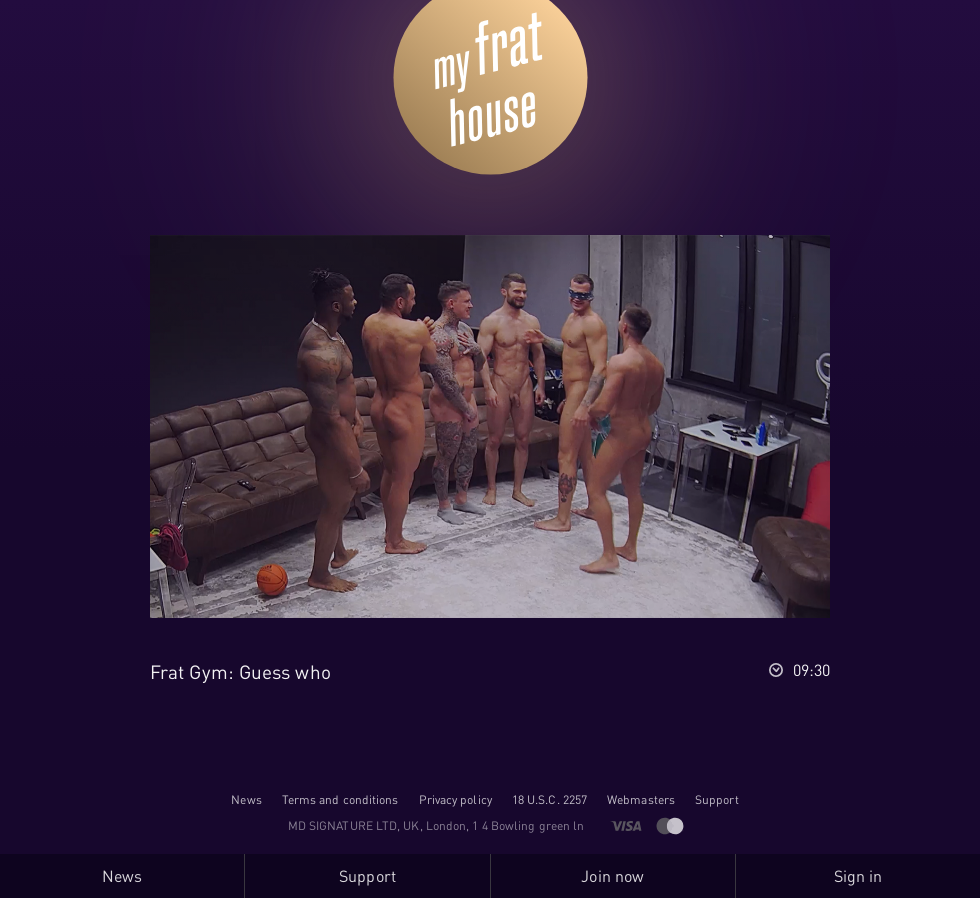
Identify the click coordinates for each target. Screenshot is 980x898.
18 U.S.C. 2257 (549, 799)
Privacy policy (455, 799)
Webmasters (641, 799)
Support (717, 799)
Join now (612, 876)
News (246, 799)
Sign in (858, 876)
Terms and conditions (340, 799)
